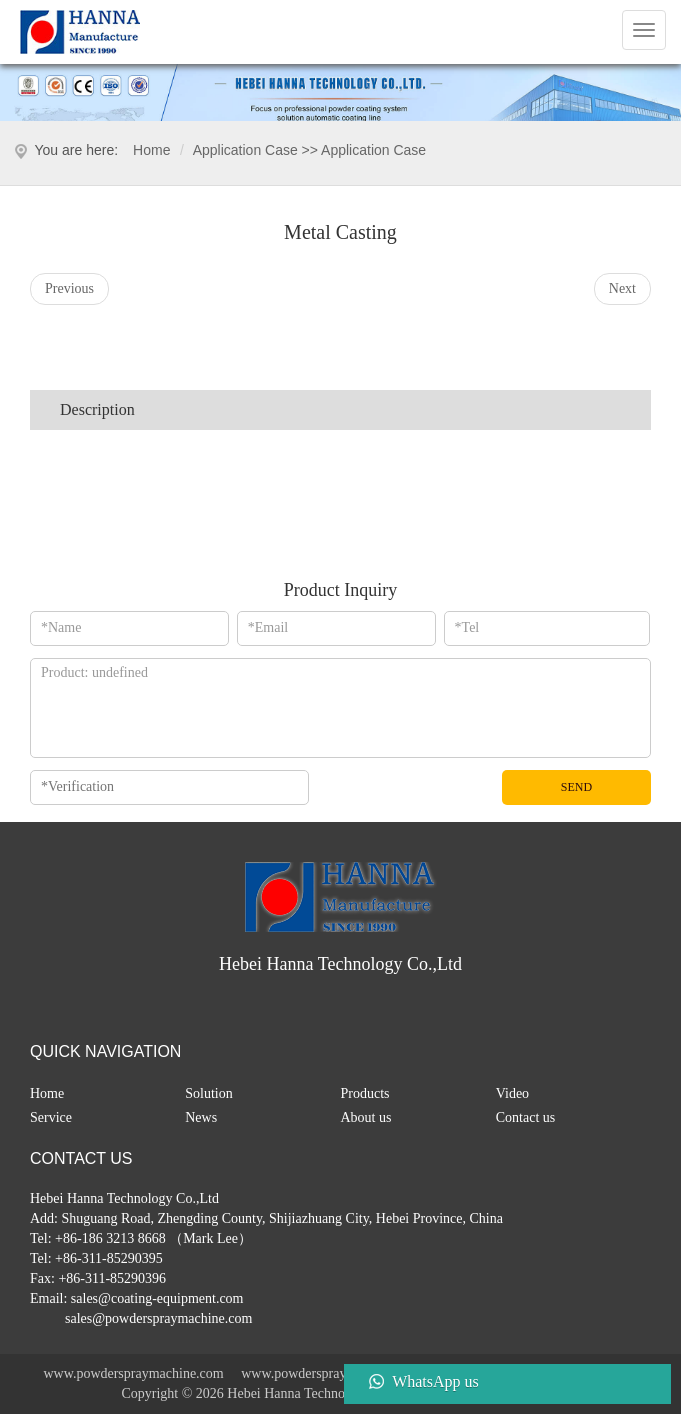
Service (51, 1117)
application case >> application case (309, 150)
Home (151, 150)
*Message (340, 708)
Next (622, 288)
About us (366, 1117)
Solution (208, 1093)
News (201, 1117)
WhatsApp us (435, 1381)
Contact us (526, 1117)
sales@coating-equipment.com (157, 1298)
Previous (69, 288)
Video (512, 1093)
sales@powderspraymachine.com (157, 1318)
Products (365, 1093)
